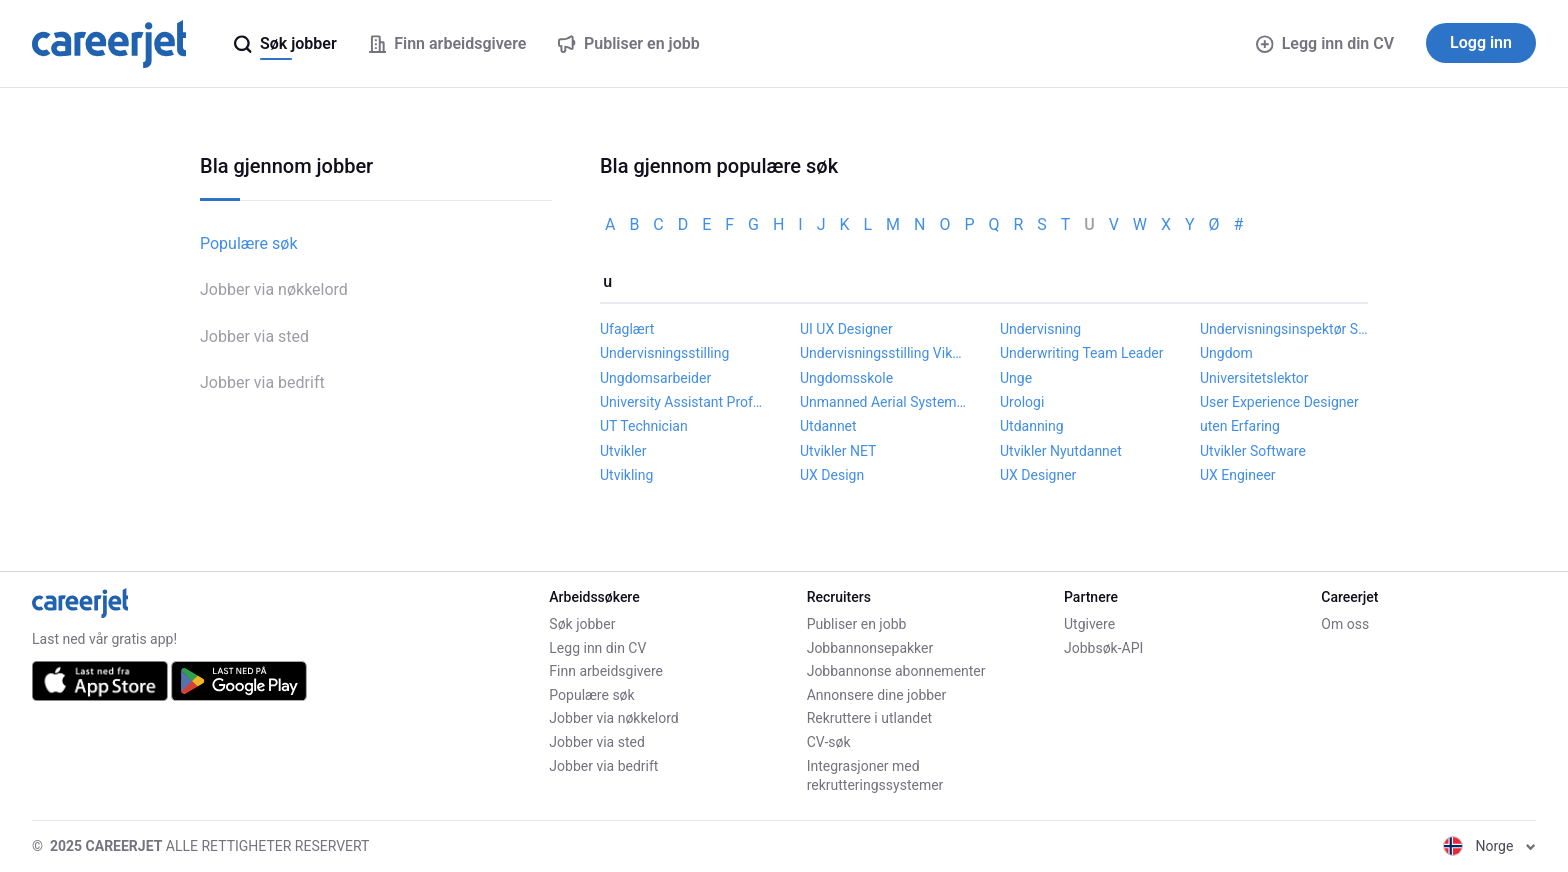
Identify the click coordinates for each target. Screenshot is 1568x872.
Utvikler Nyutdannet (1061, 451)
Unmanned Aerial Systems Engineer (884, 402)
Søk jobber (582, 624)
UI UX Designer (846, 329)
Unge (1016, 378)
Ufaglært (627, 329)
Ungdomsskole (846, 378)
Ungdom (1226, 353)
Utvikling (626, 475)
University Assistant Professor (684, 402)
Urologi (1022, 402)
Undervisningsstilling (664, 353)
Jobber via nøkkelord (274, 289)
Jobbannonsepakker (870, 648)
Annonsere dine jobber (877, 695)
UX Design (832, 475)
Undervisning (1040, 329)
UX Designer (1038, 475)
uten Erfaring (1240, 426)
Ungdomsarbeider (655, 378)
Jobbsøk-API (1103, 648)
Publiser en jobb (857, 624)
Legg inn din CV (1325, 43)
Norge (1489, 846)
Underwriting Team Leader (1082, 353)
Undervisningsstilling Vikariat (884, 353)
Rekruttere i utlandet (870, 718)
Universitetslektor (1254, 378)
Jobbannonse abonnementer (896, 671)
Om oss (1345, 624)
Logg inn (1481, 42)
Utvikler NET (838, 451)
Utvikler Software (1253, 451)
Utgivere (1089, 624)
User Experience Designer (1279, 402)
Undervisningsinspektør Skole (1284, 329)
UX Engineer (1238, 475)
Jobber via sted (254, 336)
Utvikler (623, 451)
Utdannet (828, 426)
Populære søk (249, 243)
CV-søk (829, 742)
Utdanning (1032, 426)
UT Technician (644, 426)
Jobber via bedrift (262, 382)
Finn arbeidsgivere (606, 671)
